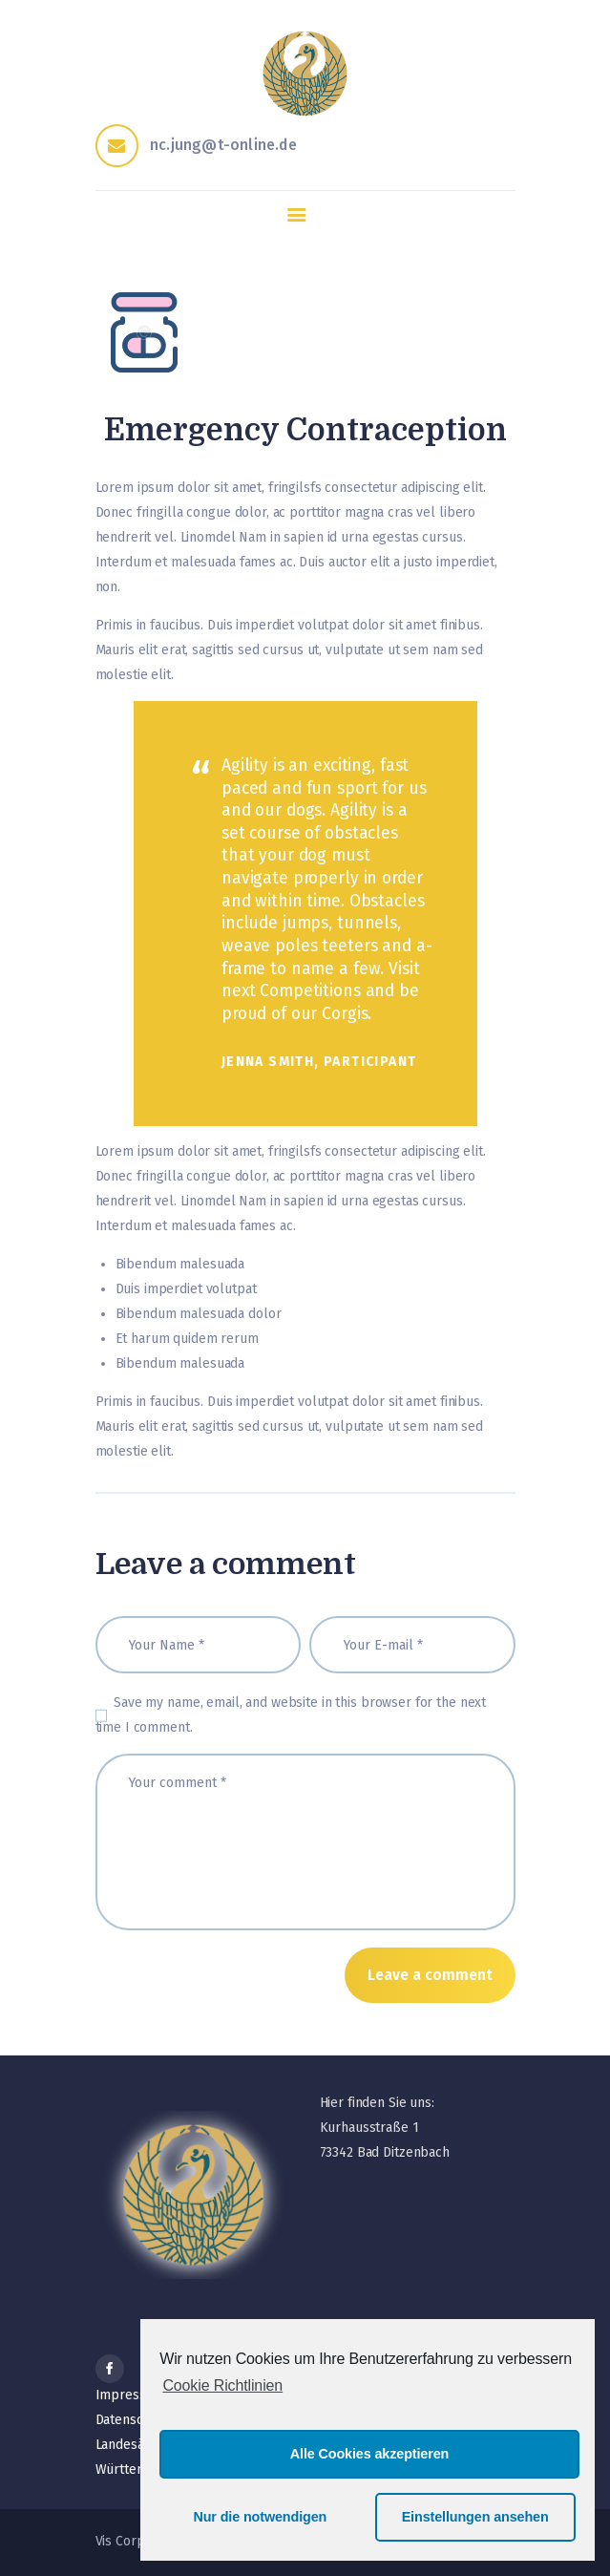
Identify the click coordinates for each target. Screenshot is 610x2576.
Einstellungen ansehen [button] (475, 2516)
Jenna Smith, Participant (319, 1062)
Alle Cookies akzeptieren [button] (369, 2453)
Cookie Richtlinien (222, 2385)
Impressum (130, 2395)
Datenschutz (132, 2420)
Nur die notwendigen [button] (259, 2516)
